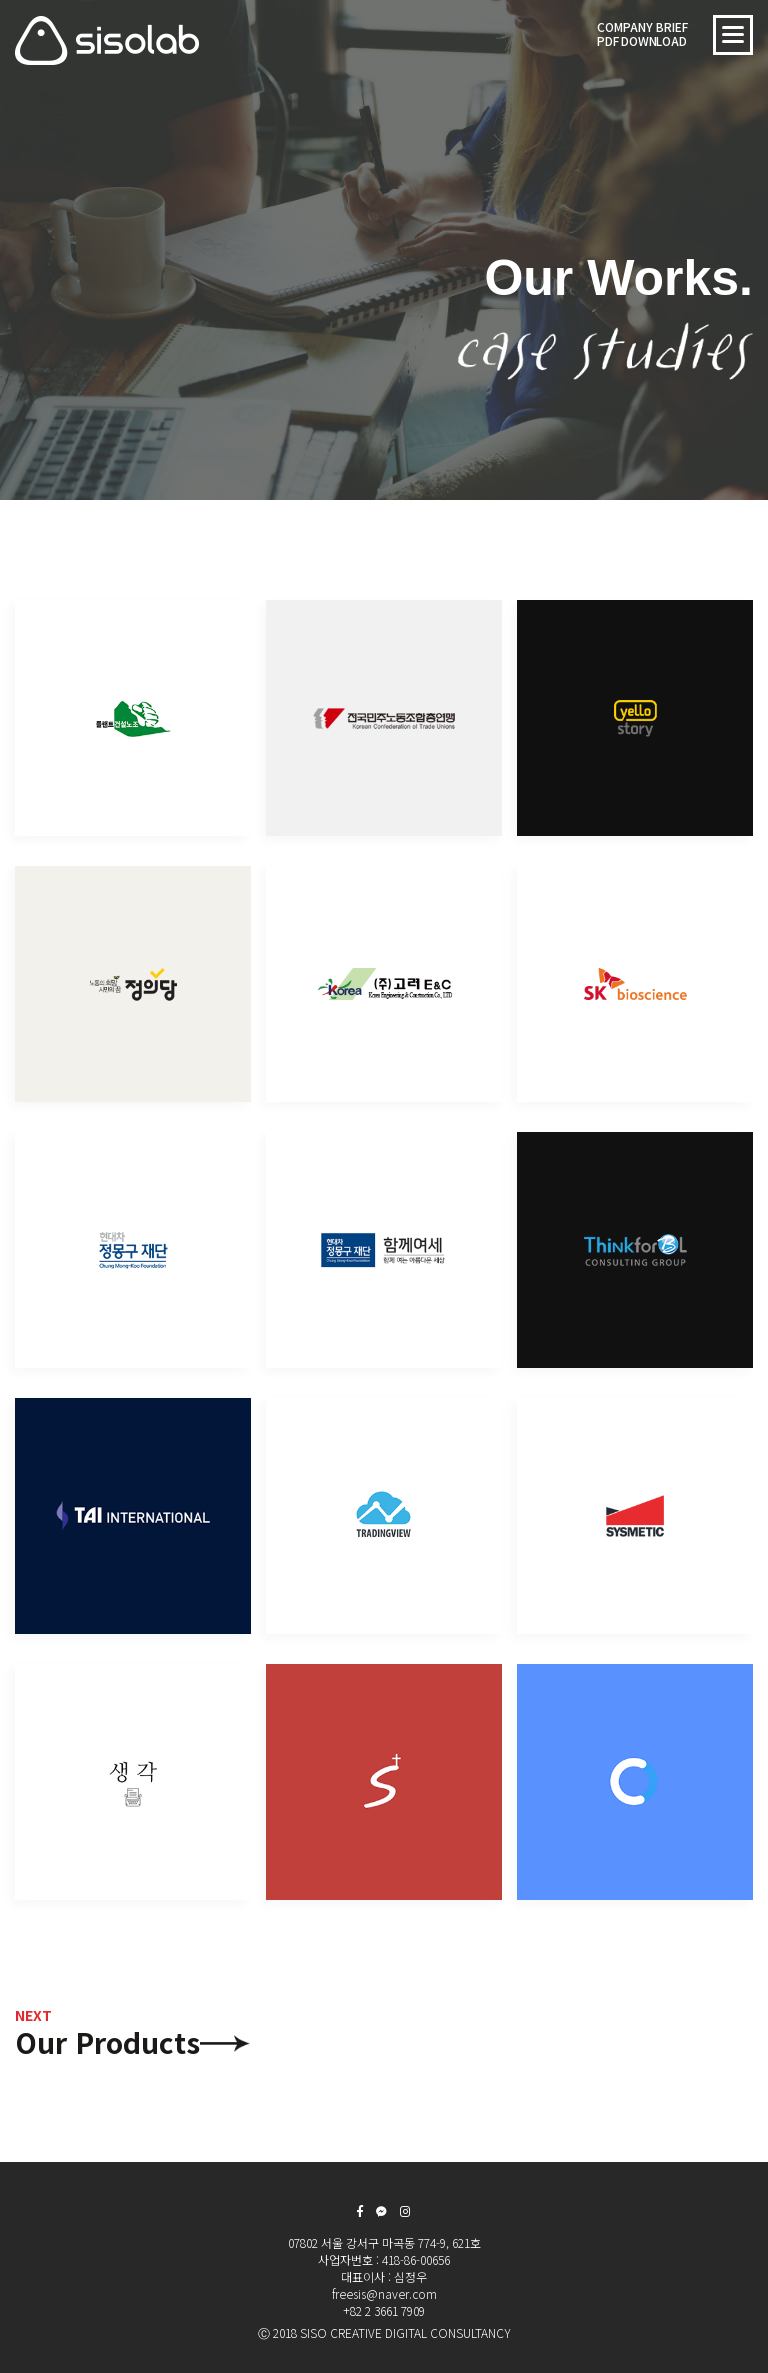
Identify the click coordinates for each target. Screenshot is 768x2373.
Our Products (107, 2033)
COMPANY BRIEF (642, 33)
